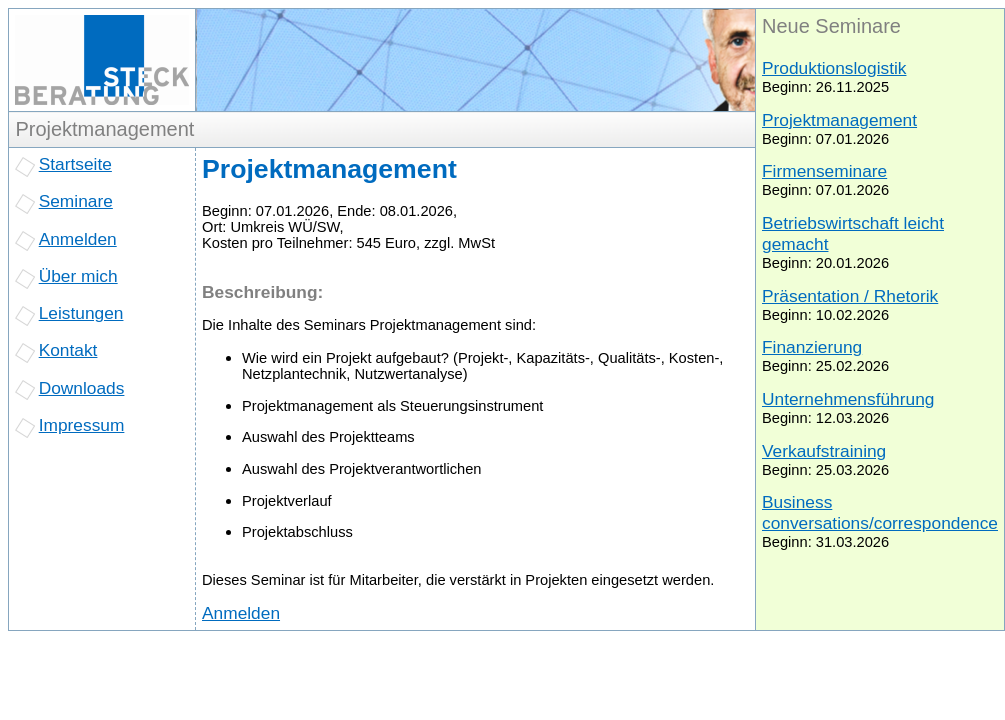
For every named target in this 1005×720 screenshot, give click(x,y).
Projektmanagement (839, 120)
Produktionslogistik (834, 68)
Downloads (82, 388)
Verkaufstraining (824, 451)
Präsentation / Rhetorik (850, 296)
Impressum (82, 425)
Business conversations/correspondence (880, 512)
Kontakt (68, 350)
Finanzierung (812, 347)
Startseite (75, 164)
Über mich (78, 276)
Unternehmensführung (848, 399)
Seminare (76, 201)
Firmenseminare (824, 171)
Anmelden (78, 239)
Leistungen (81, 313)
